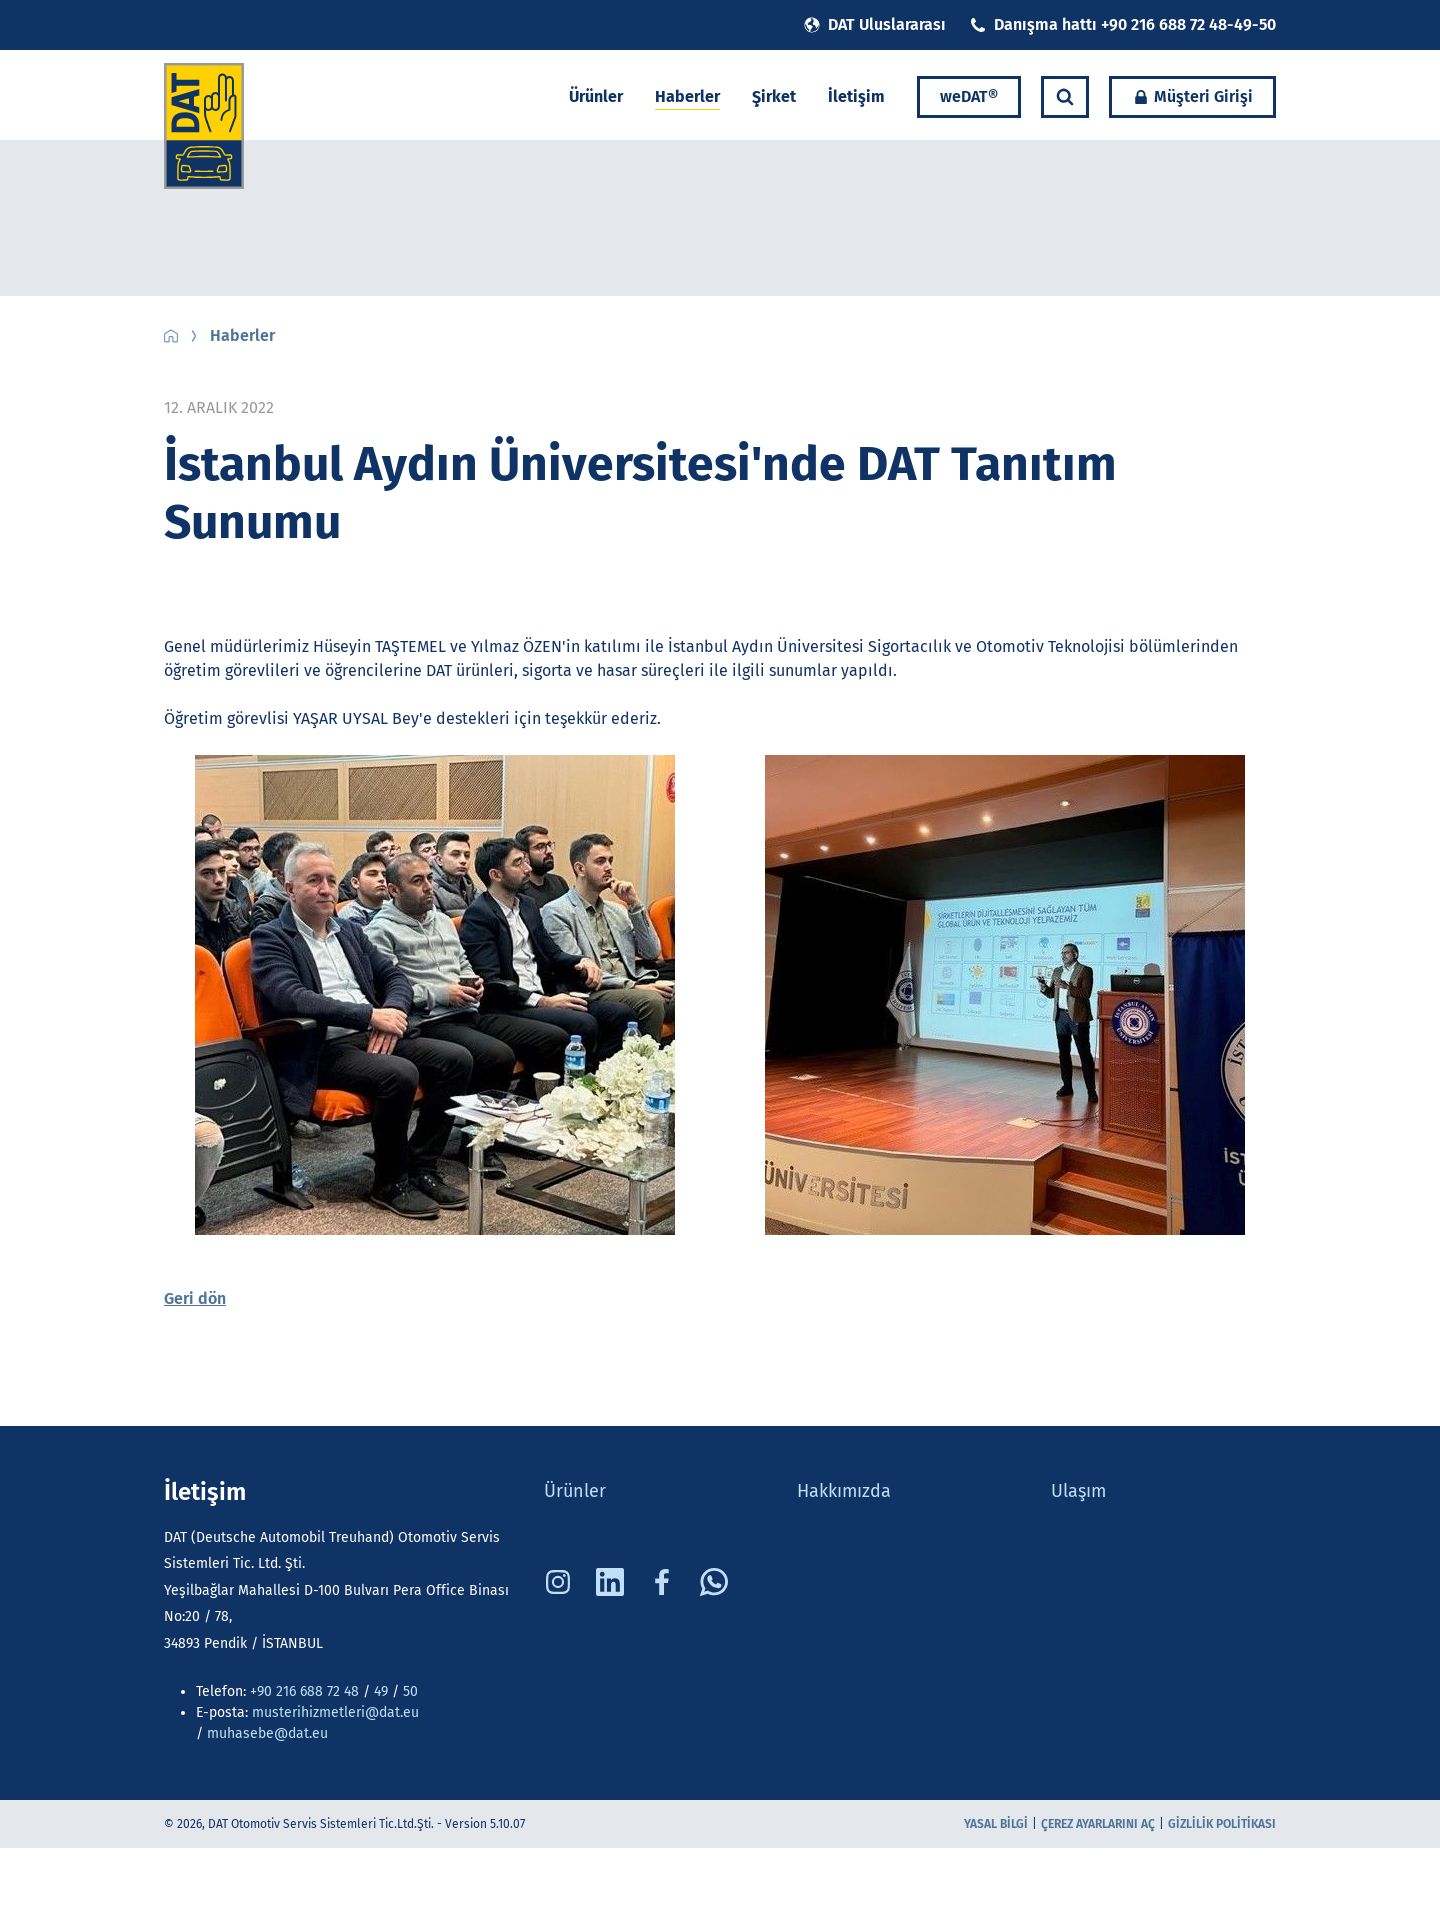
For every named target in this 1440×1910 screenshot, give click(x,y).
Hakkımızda (844, 1491)
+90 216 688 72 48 (304, 1691)
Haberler (687, 96)
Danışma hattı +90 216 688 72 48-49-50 (1123, 24)
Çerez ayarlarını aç (1098, 1824)
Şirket (774, 96)
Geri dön (195, 1298)
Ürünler (596, 96)
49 (381, 1691)
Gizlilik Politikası (1222, 1824)
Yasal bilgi (996, 1824)
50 (408, 1691)
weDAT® (969, 96)
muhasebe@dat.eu (267, 1733)
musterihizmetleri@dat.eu (335, 1712)
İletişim (856, 96)
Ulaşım (1078, 1491)
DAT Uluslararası (875, 24)
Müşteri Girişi (1192, 96)
